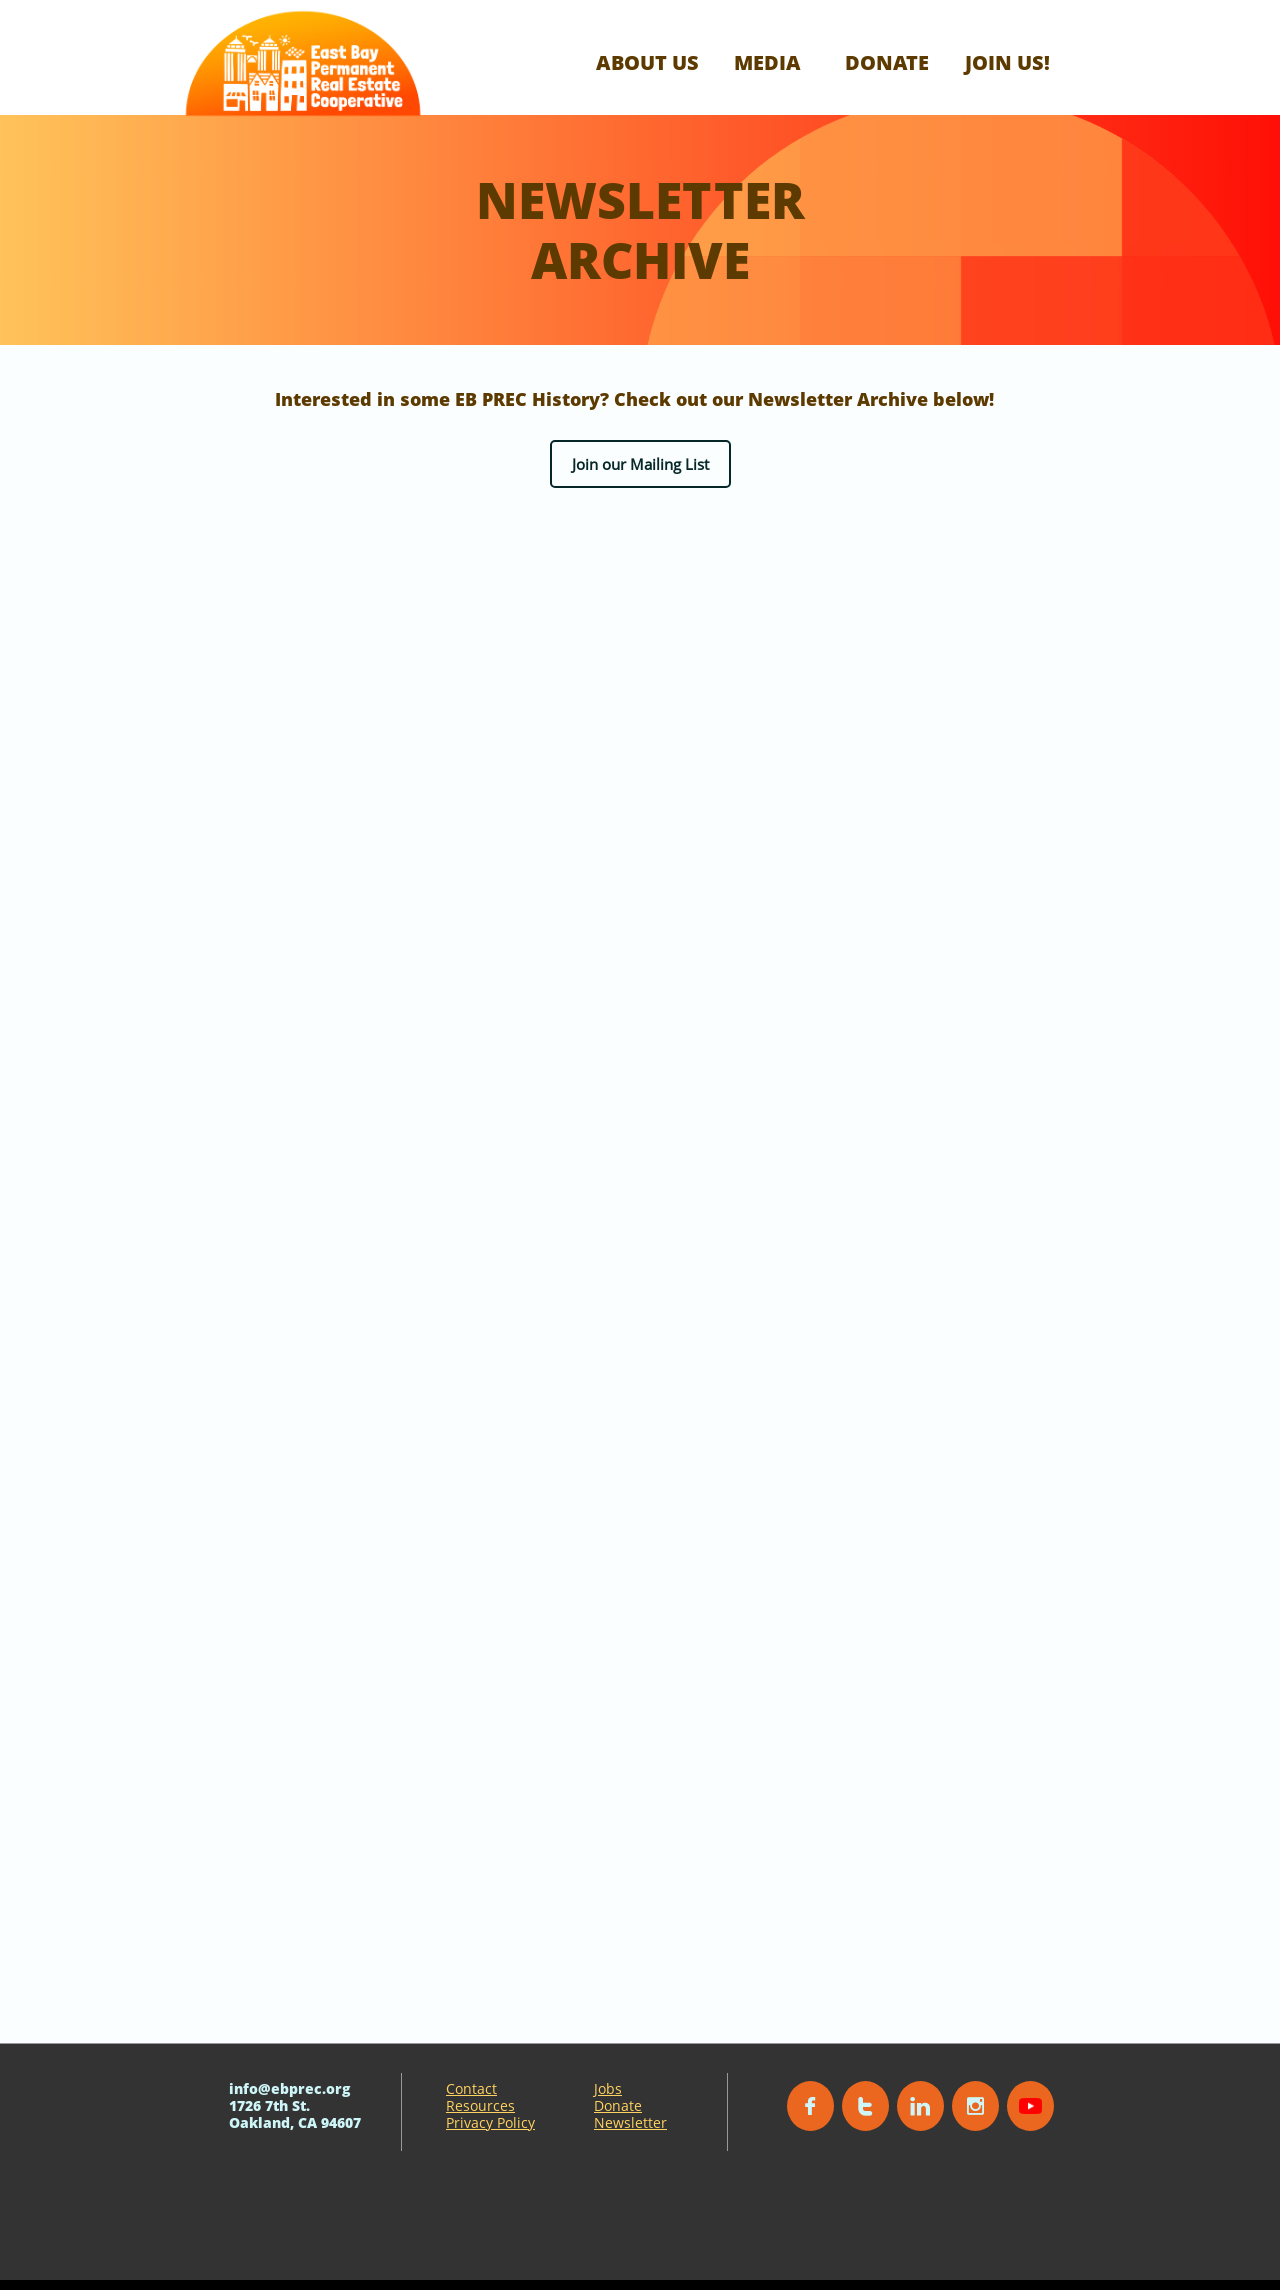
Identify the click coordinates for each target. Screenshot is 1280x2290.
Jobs (608, 2088)
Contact (471, 2088)
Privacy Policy (490, 2122)
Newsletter (630, 2122)
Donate (618, 2105)
